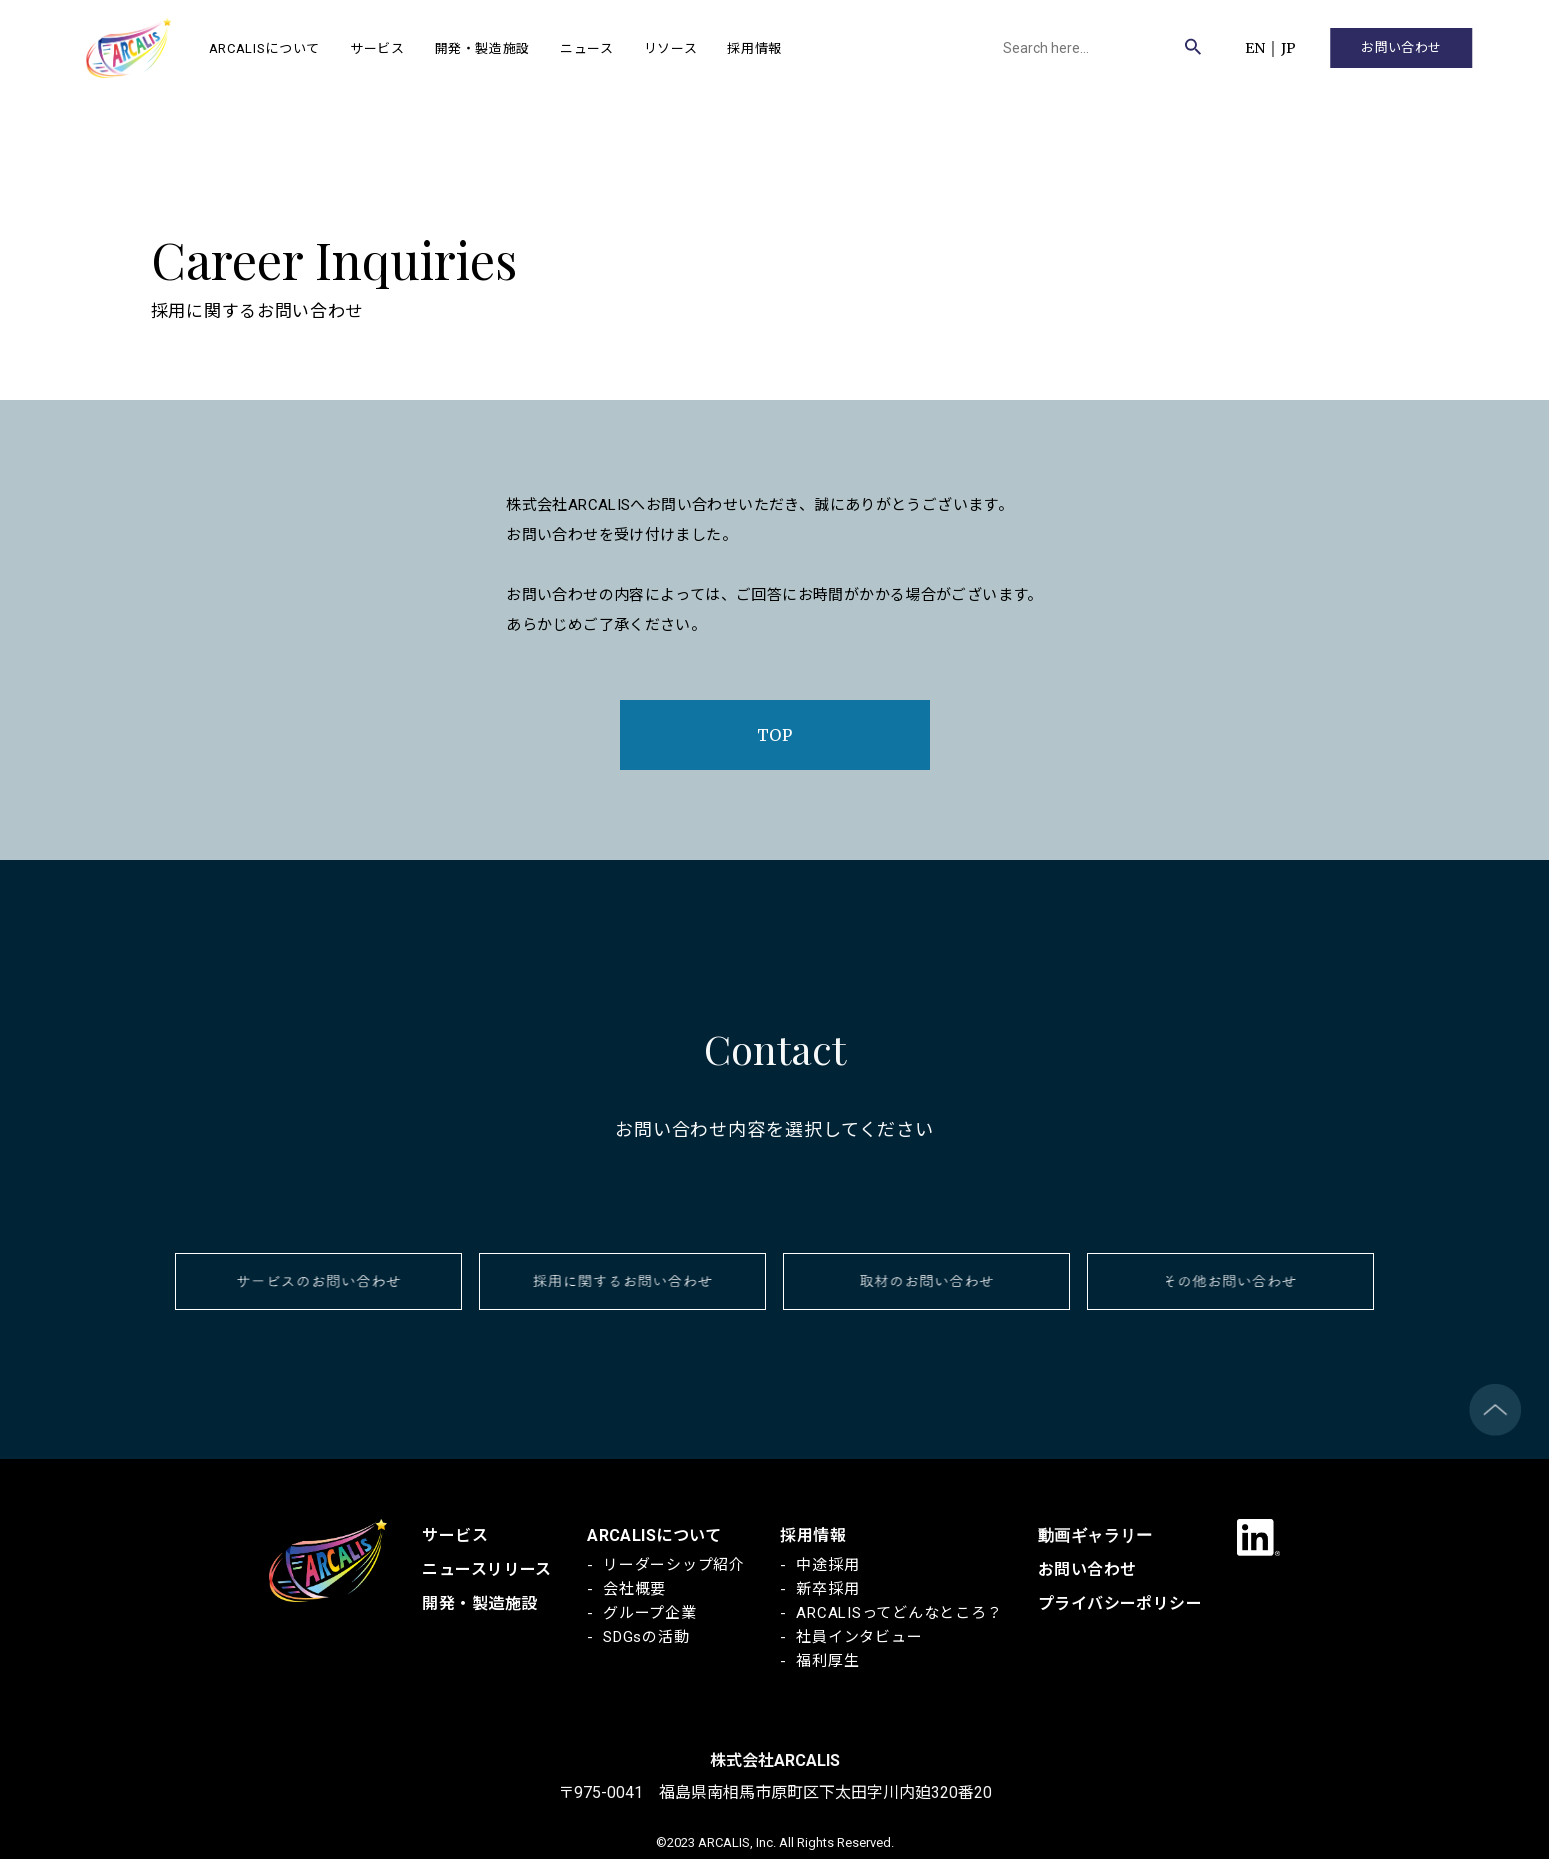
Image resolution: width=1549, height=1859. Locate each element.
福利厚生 (827, 1661)
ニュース (587, 47)
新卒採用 (827, 1589)
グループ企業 (650, 1613)
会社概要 (634, 1589)
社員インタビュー (859, 1637)
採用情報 (754, 47)
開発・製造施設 (483, 47)
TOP (774, 735)
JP (1288, 48)
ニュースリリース (486, 1569)
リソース (671, 47)
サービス (377, 47)
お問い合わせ (1401, 47)
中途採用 (827, 1565)
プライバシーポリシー (1120, 1603)
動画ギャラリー (1095, 1535)
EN (1255, 48)
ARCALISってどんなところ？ (899, 1613)
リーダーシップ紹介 (674, 1565)
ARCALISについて (264, 47)
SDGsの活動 (646, 1637)
